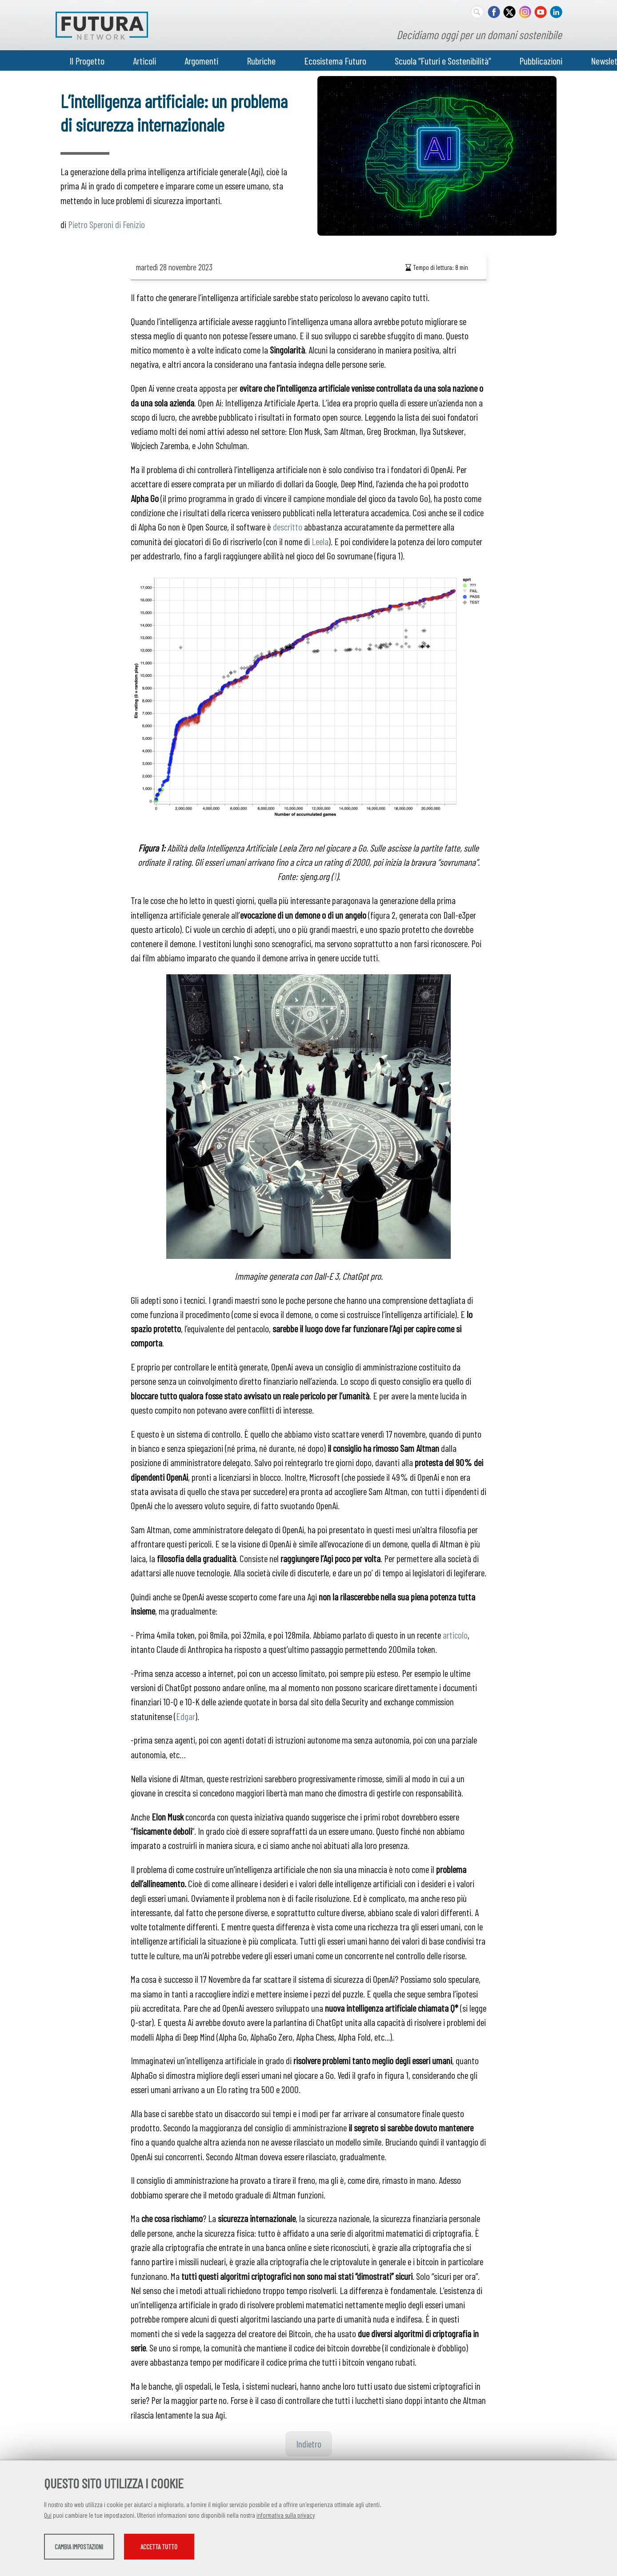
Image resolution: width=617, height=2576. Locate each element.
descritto (287, 526)
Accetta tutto (274, 2550)
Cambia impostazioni (114, 2550)
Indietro (308, 2443)
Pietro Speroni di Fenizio (106, 224)
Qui (48, 2518)
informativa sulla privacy (285, 2518)
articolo (455, 1634)
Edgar (185, 1716)
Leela (320, 541)
